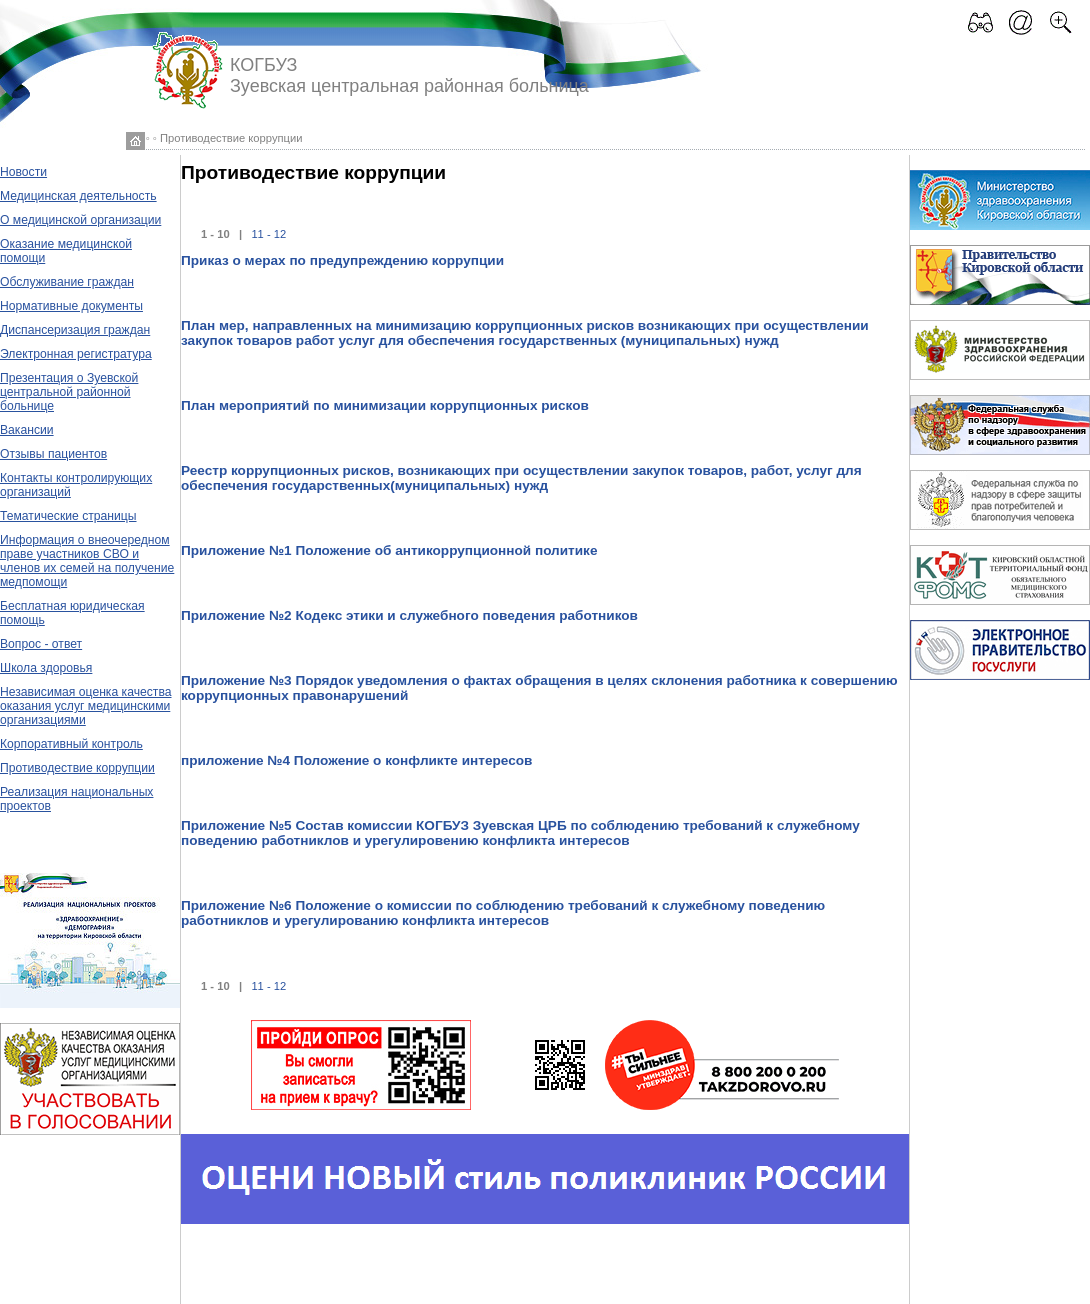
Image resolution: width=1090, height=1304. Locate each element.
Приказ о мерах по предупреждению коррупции (342, 260)
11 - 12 (268, 234)
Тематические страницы (68, 516)
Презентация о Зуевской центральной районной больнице (69, 392)
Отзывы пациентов (53, 454)
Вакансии (27, 430)
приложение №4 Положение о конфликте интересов (356, 760)
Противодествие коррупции (77, 768)
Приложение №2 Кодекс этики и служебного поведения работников (409, 615)
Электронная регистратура (76, 354)
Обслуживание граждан (67, 282)
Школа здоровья (46, 668)
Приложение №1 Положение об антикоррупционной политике (389, 550)
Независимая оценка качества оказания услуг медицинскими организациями (86, 706)
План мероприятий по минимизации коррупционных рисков (385, 405)
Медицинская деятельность (78, 196)
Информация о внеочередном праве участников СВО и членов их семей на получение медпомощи (87, 561)
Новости (23, 172)
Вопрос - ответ (41, 644)
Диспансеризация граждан (75, 330)
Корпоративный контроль (71, 744)
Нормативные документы (71, 306)
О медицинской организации (80, 220)
